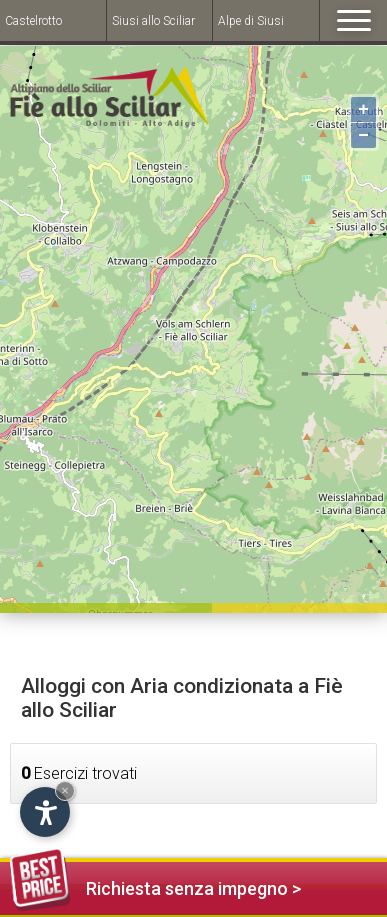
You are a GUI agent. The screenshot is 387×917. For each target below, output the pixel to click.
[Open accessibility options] (45, 812)
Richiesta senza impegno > (155, 885)
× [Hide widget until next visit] (65, 790)
